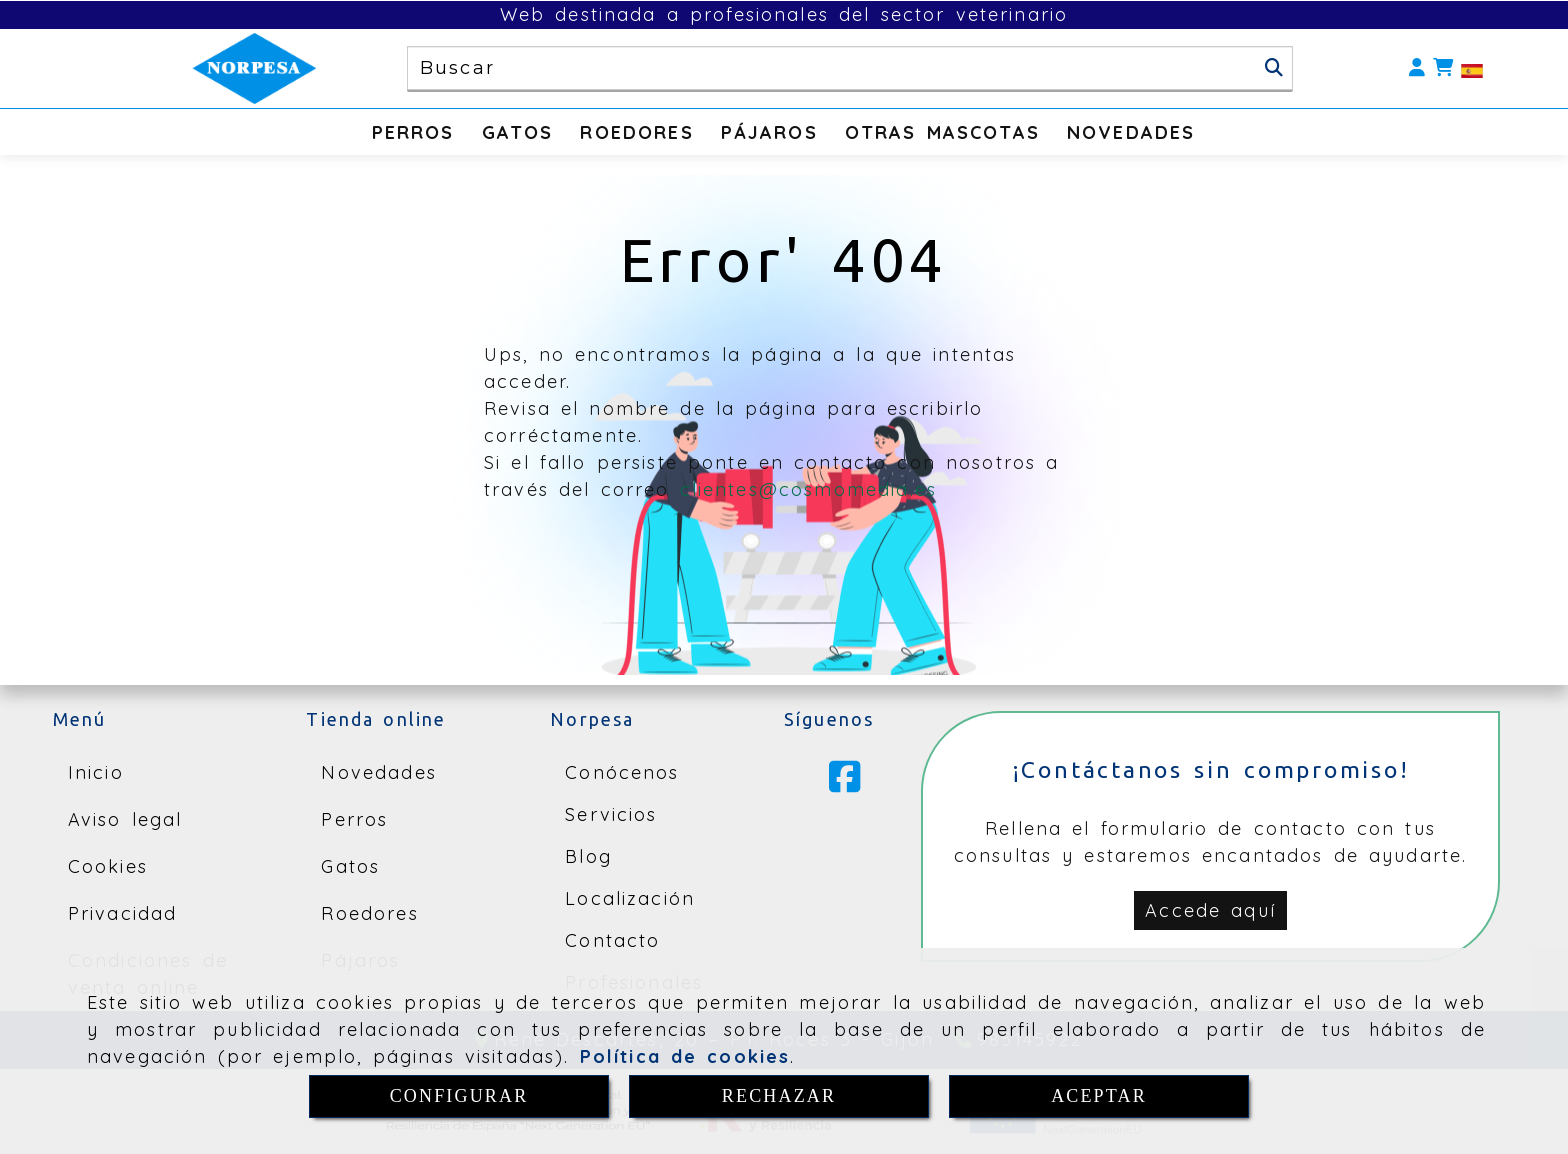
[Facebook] (845, 784)
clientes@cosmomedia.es (809, 489)
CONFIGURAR (459, 1096)
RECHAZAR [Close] (779, 1096)
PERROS (413, 132)
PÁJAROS (769, 132)
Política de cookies (685, 1056)
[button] (1417, 68)
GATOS (518, 132)
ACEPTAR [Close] (1099, 1096)
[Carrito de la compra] (1443, 68)
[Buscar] (1274, 68)
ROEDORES (636, 132)
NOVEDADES (1131, 132)
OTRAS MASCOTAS (942, 132)
